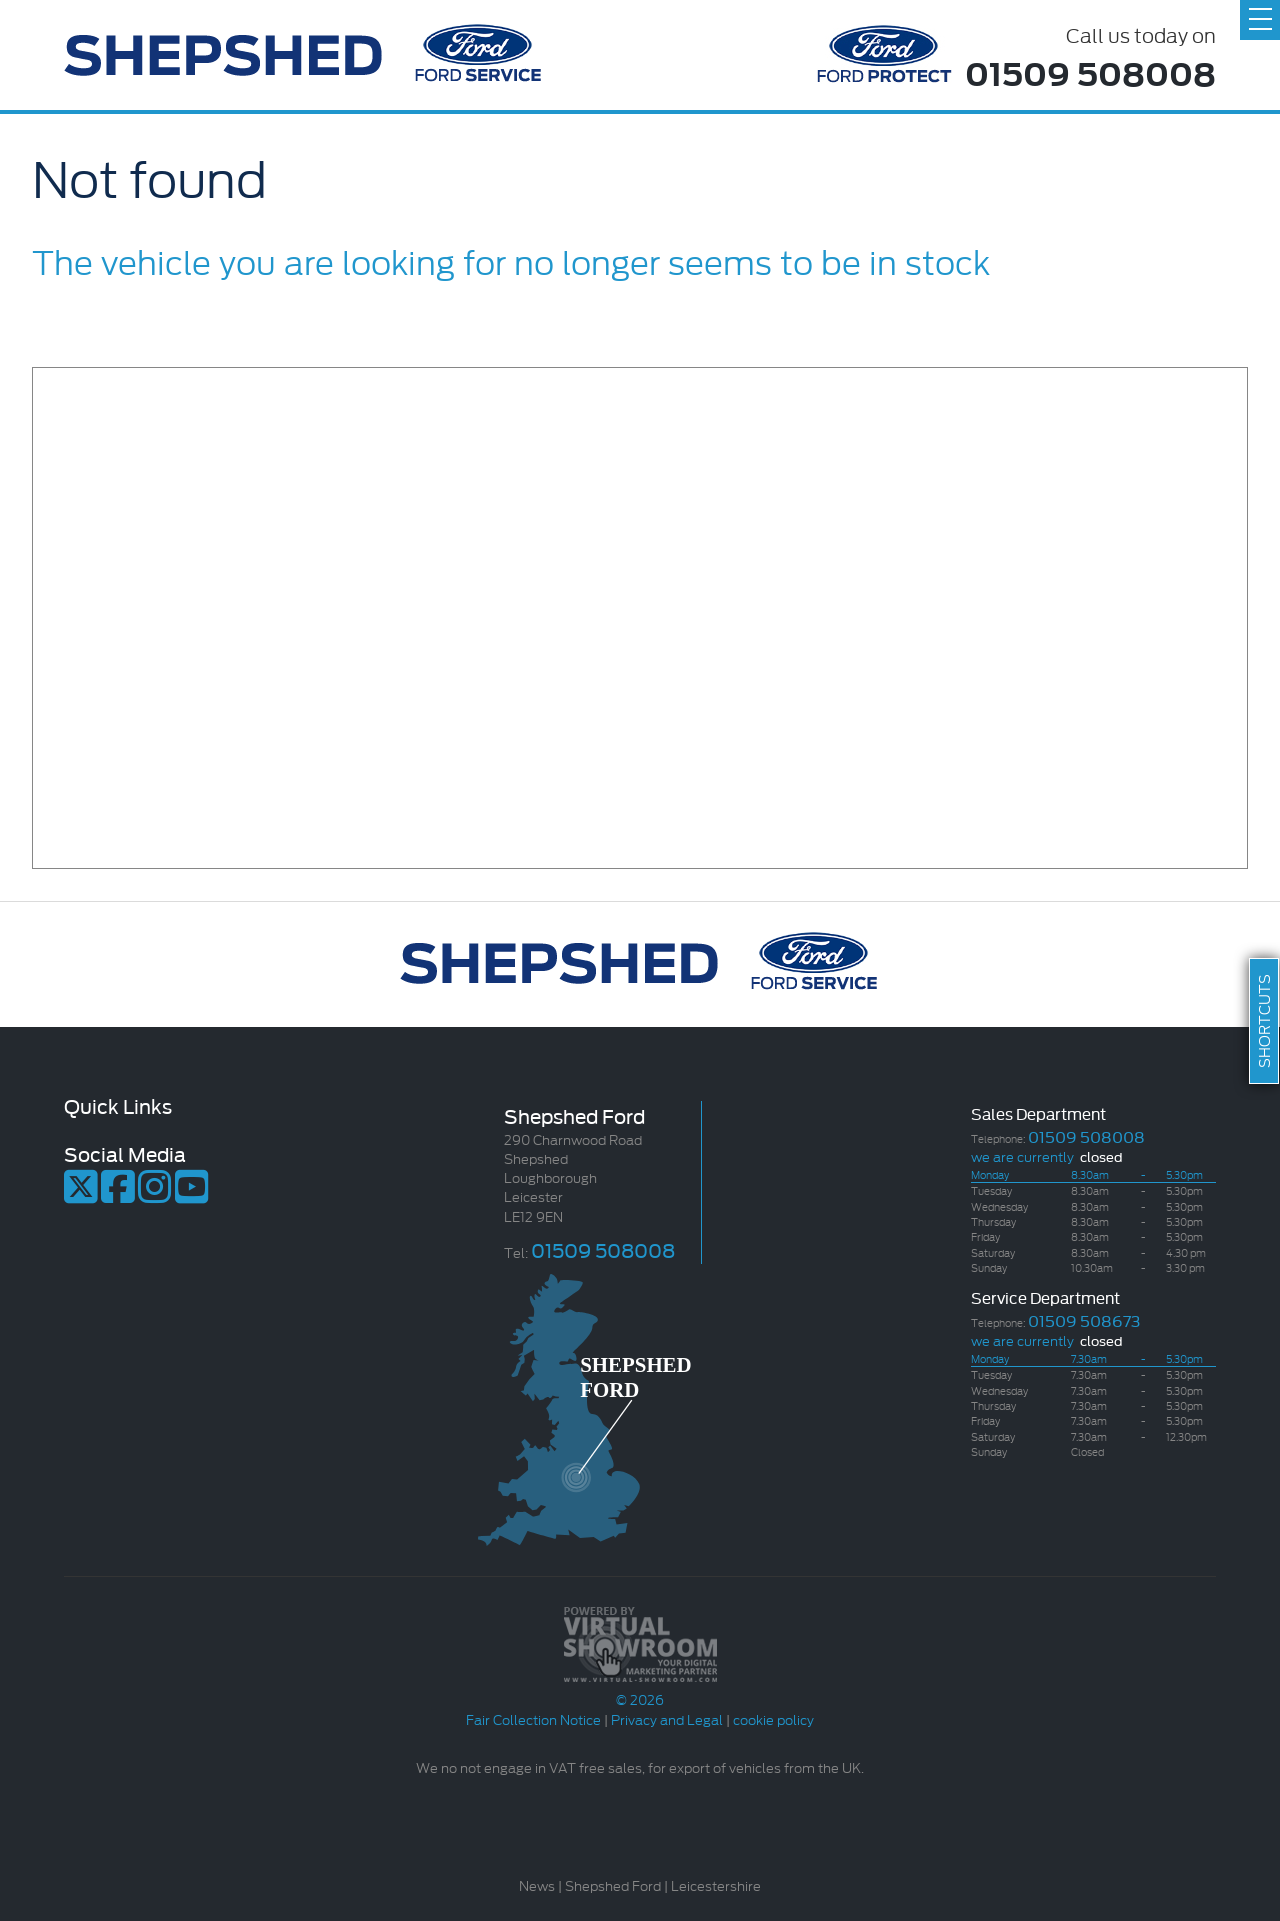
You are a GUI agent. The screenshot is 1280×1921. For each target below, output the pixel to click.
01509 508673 (1084, 1319)
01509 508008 (1090, 72)
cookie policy (773, 1719)
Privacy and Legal (667, 1719)
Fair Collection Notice (533, 1719)
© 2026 (640, 1689)
